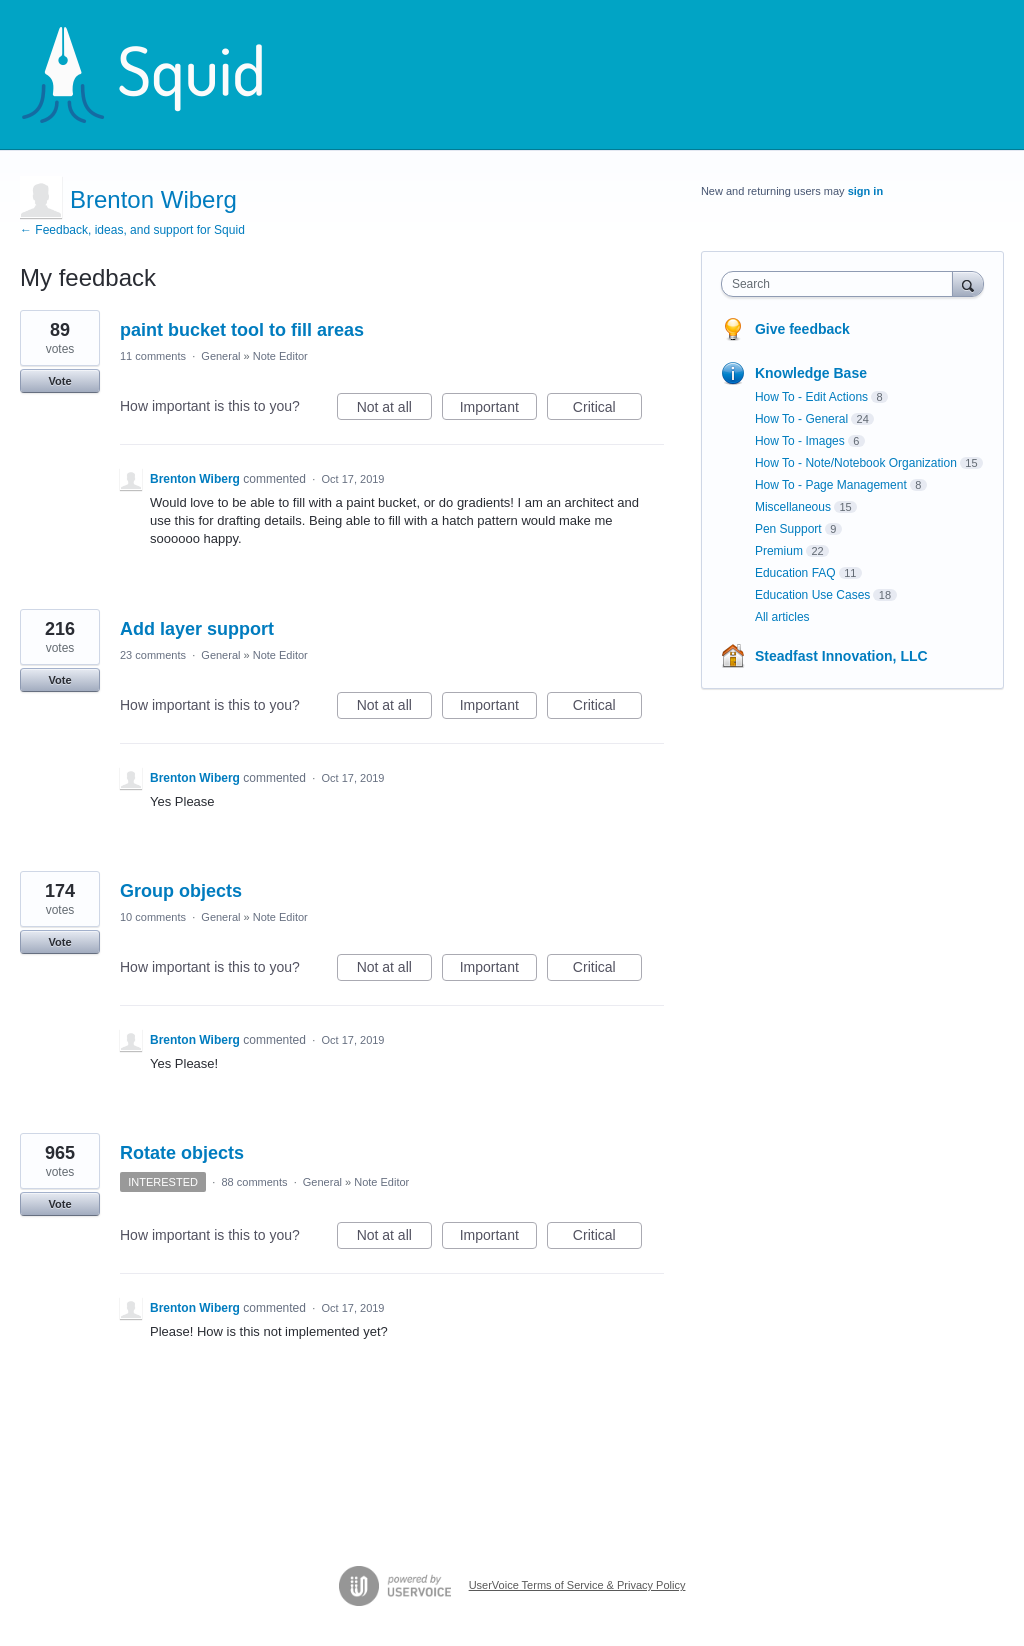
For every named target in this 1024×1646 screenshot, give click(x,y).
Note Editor (280, 356)
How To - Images (800, 441)
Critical (607, 410)
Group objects (181, 891)
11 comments (153, 356)
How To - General (801, 419)
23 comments (153, 655)
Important (498, 410)
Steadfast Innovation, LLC (841, 656)
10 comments (153, 917)
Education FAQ (795, 573)
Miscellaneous (793, 507)
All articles (782, 617)
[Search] (968, 283)
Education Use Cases (812, 595)
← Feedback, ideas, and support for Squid (132, 230)
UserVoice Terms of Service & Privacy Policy (577, 1585)
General (220, 356)
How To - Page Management (831, 485)
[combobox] (841, 284)
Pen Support (788, 529)
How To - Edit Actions (811, 397)
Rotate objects (182, 1153)
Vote (59, 381)
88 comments (254, 1182)
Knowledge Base (811, 373)
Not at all (394, 410)
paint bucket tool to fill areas (242, 330)
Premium (779, 551)
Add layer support (197, 629)
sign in (865, 191)
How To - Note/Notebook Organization (856, 463)
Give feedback (802, 329)
